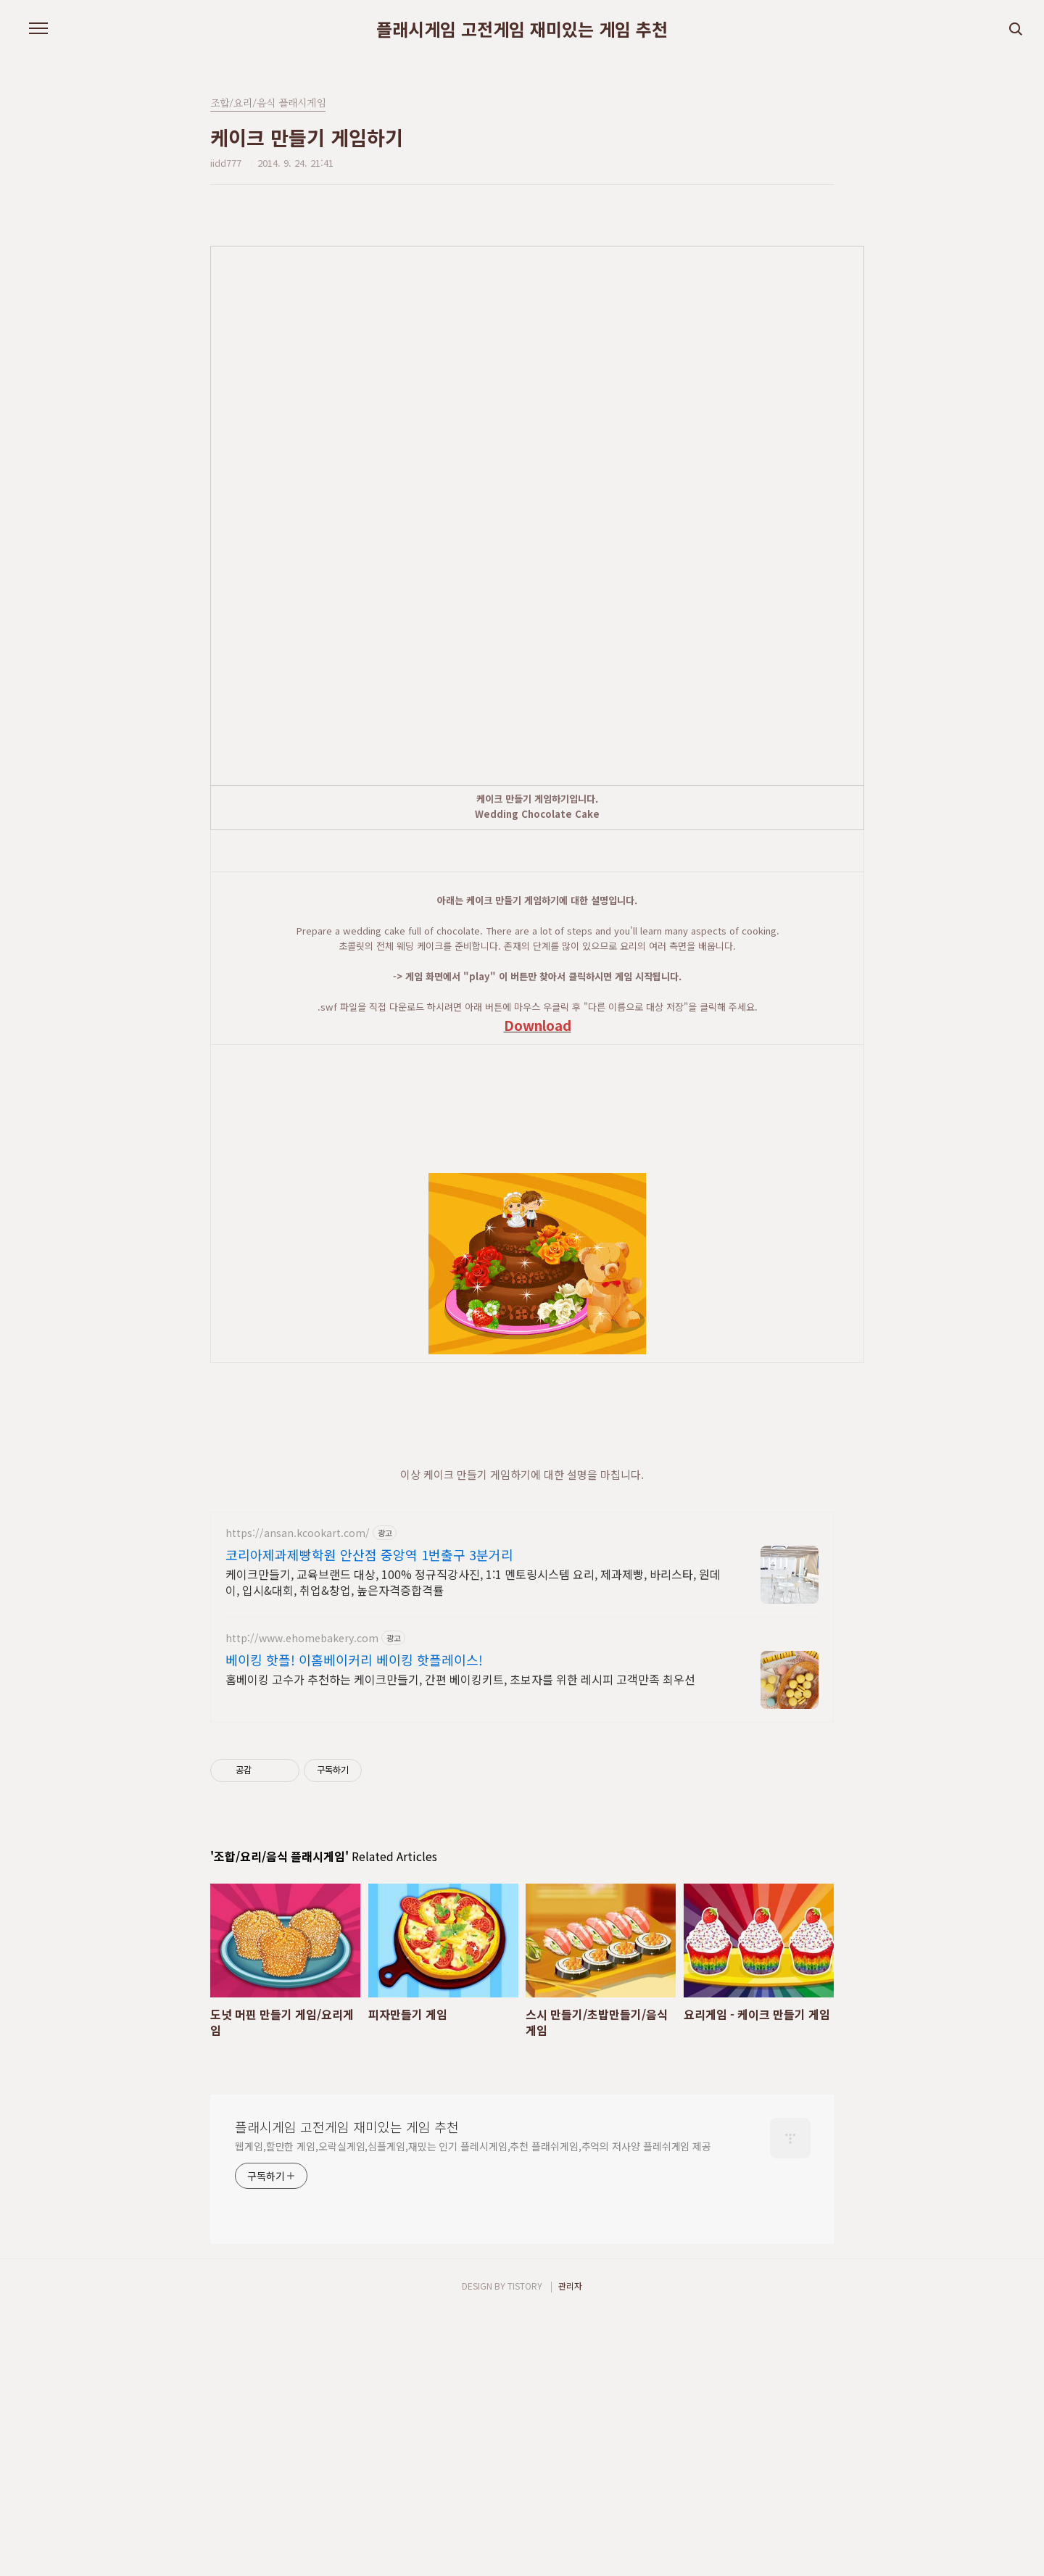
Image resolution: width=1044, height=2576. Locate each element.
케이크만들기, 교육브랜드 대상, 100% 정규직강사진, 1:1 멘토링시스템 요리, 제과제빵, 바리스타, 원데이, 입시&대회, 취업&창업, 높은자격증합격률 (473, 1844)
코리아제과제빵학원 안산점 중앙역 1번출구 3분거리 (369, 1817)
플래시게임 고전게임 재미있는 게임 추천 (522, 29)
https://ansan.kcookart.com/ (297, 1795)
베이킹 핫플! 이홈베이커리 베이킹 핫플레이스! (354, 1922)
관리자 (570, 2548)
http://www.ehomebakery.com (301, 1900)
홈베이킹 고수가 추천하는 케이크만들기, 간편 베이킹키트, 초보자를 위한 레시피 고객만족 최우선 (460, 1941)
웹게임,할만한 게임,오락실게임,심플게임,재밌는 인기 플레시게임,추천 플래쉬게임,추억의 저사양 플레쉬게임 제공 (473, 2408)
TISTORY (525, 2548)
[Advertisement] (562, 883)
